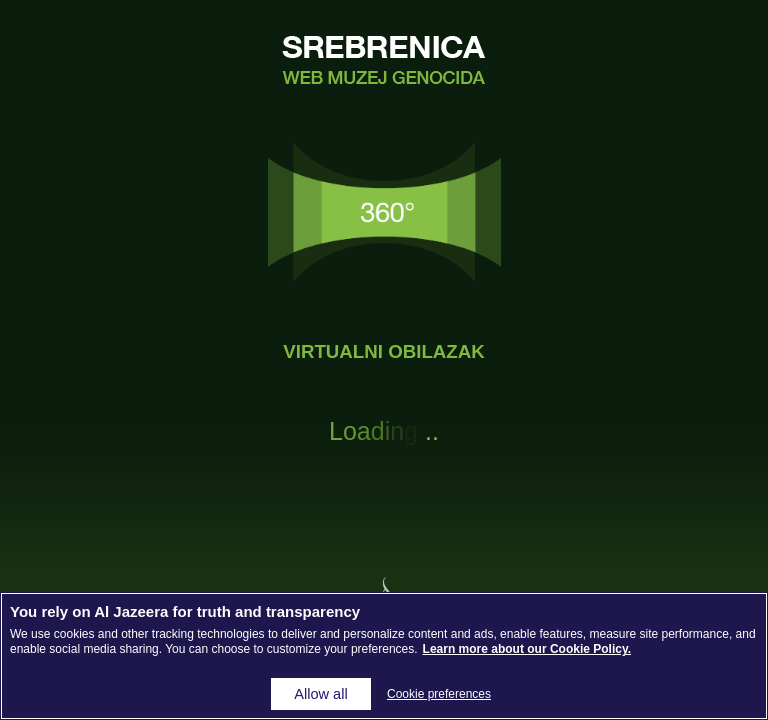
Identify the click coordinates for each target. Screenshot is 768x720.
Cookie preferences (439, 694)
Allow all (320, 694)
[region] (384, 656)
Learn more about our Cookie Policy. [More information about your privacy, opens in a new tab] (527, 649)
